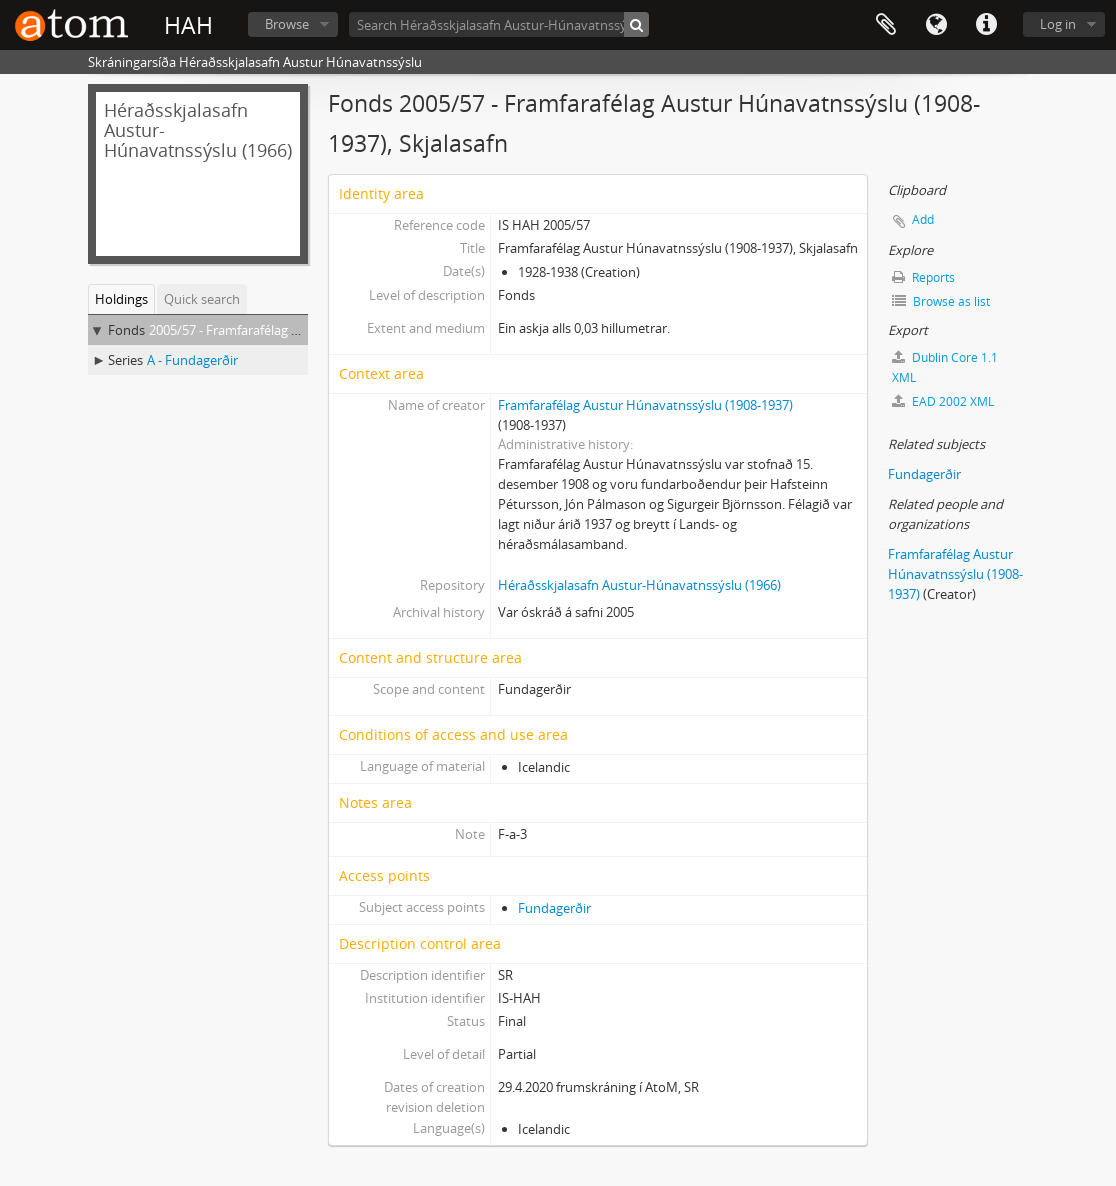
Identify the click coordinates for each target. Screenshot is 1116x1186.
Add (923, 219)
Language (936, 25)
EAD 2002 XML (943, 401)
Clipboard (886, 25)
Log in (1058, 24)
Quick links (986, 25)
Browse (287, 24)
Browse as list (941, 301)
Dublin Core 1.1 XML (945, 367)
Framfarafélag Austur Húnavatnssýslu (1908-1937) (645, 405)
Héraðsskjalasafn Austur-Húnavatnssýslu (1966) (639, 585)
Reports (923, 277)
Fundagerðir (554, 908)
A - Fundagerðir (192, 360)
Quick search (202, 299)
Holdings (121, 299)
